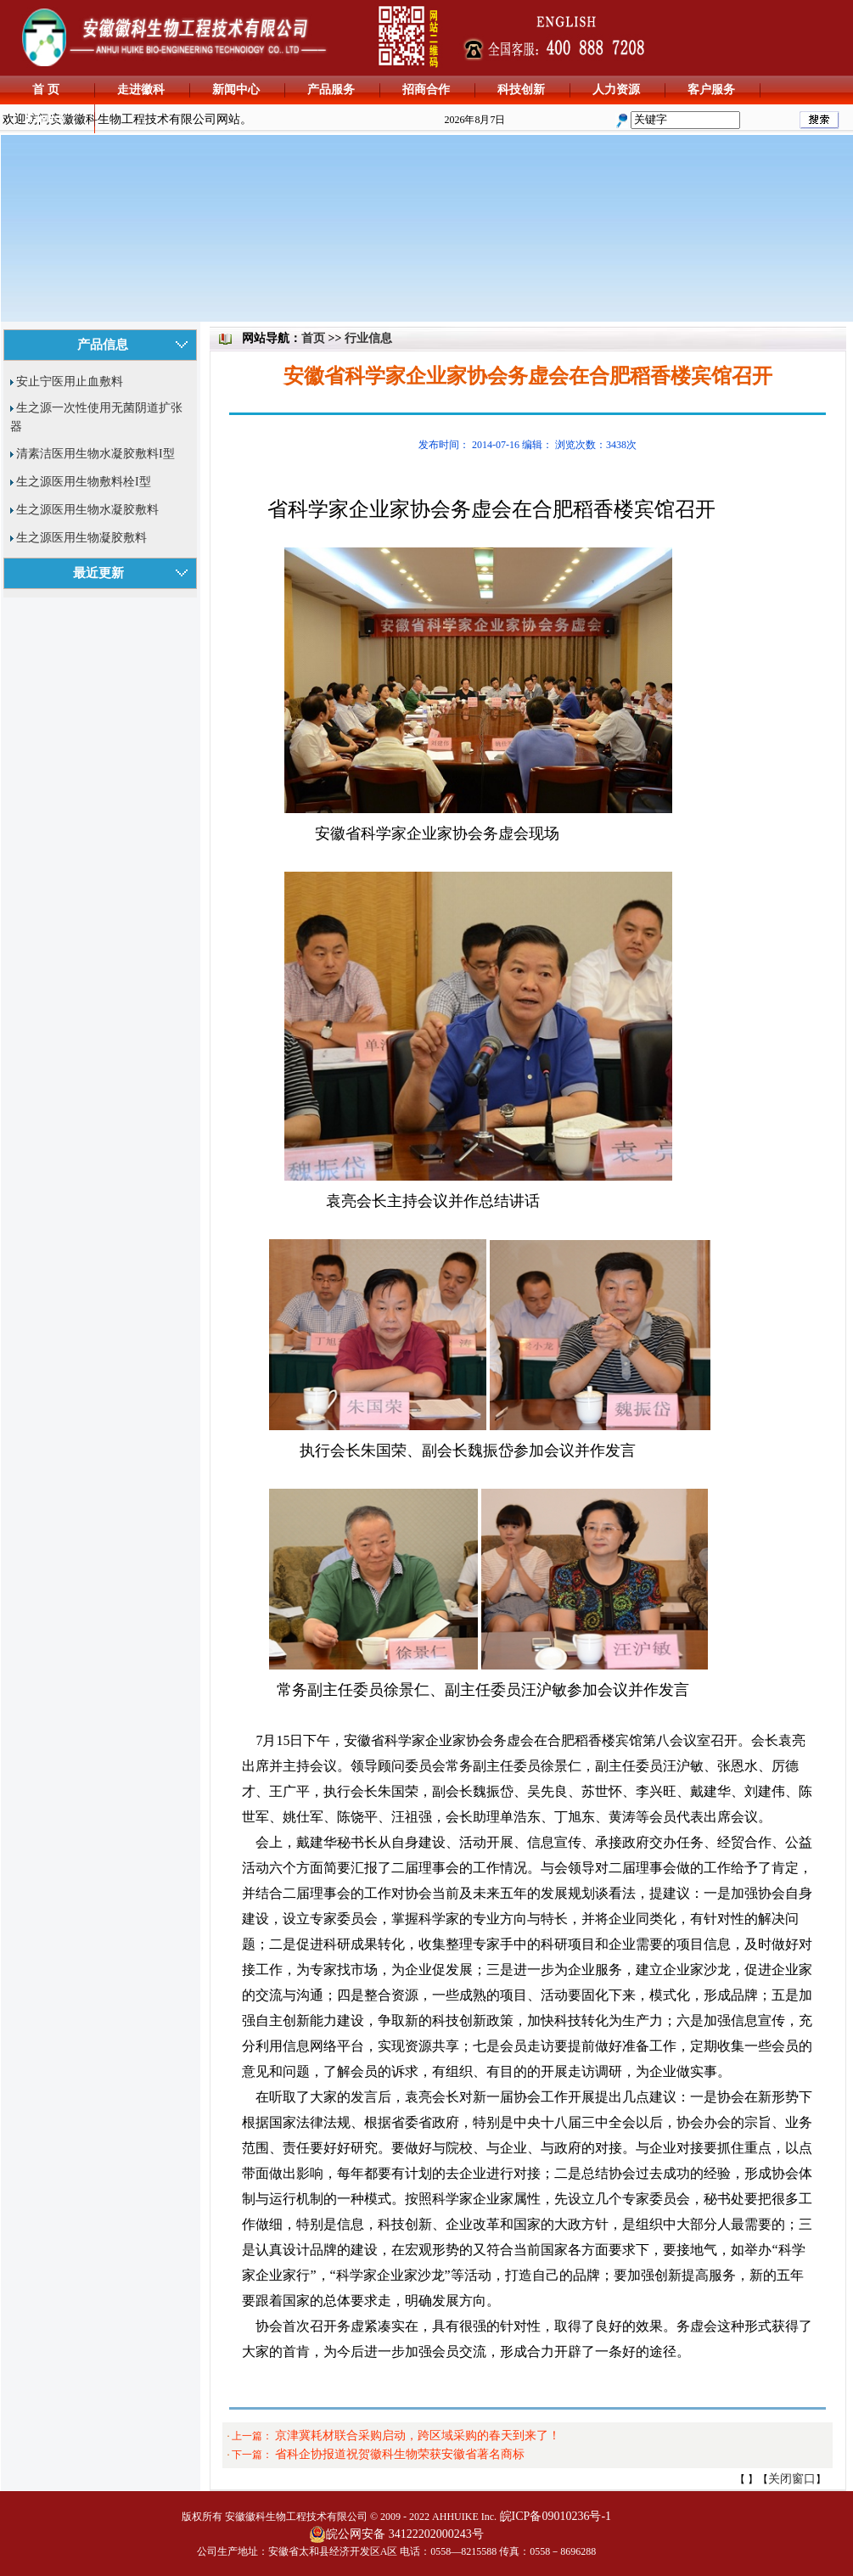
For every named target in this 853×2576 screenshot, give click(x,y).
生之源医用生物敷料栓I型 (83, 481)
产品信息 (102, 344)
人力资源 (616, 89)
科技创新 (521, 89)
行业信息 (368, 338)
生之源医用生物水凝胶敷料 (87, 509)
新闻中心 (236, 89)
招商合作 (426, 89)
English (45, 118)
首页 (313, 338)
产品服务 (331, 89)
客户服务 (711, 89)
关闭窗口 (792, 2478)
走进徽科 (141, 89)
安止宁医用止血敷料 (69, 381)
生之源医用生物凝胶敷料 (81, 537)
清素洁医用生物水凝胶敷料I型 (95, 453)
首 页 (45, 89)
